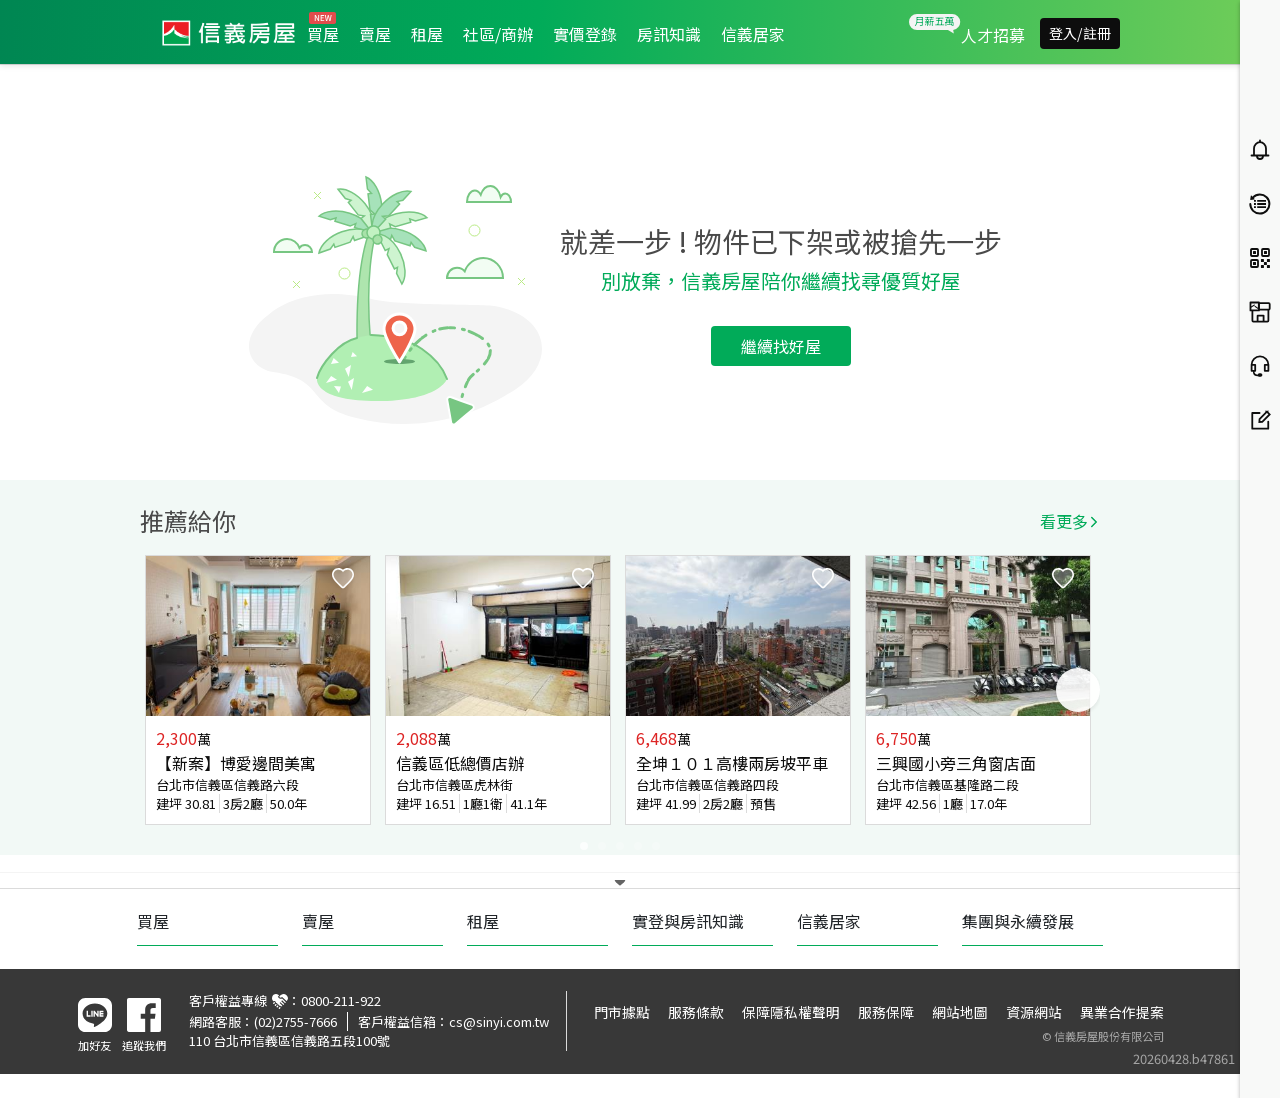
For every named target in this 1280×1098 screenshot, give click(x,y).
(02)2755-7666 (295, 1021)
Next (1078, 690)
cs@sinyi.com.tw (499, 1021)
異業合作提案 (1122, 1012)
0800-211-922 (341, 1000)
